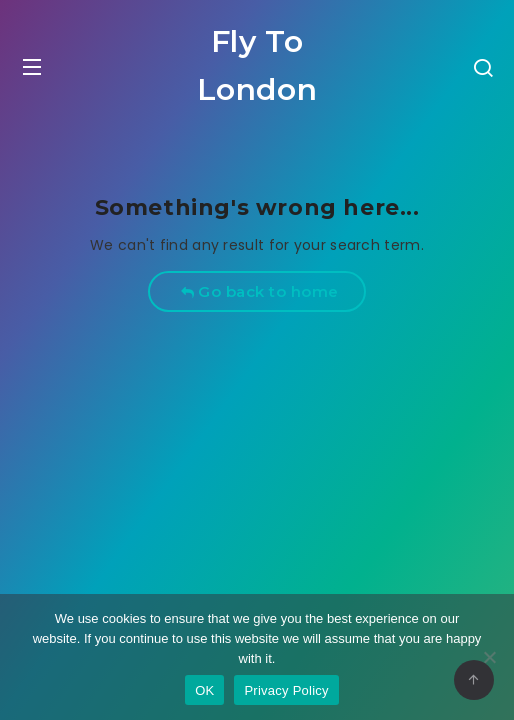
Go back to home (259, 291)
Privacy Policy (286, 690)
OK (204, 690)
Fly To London (257, 65)
